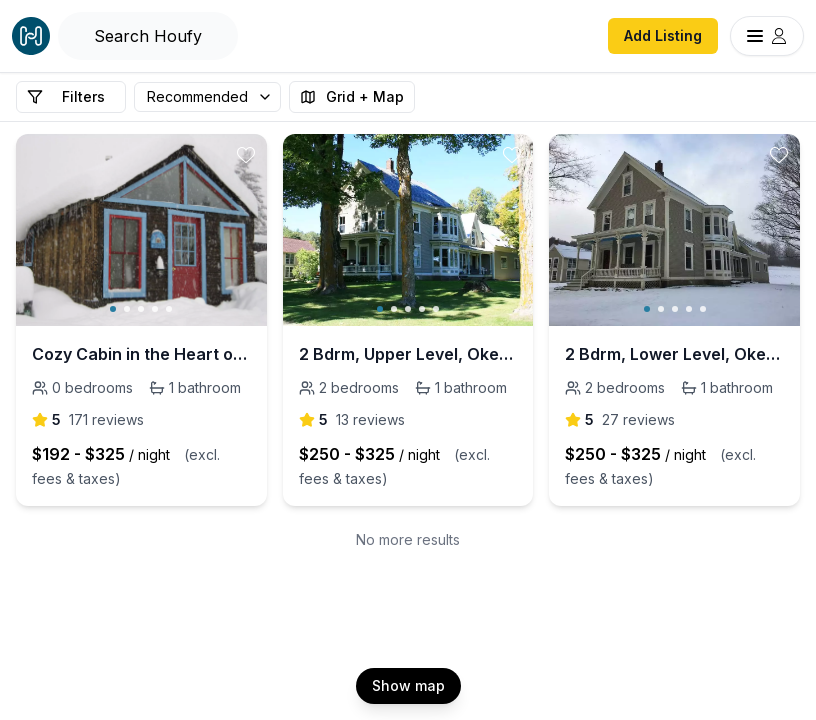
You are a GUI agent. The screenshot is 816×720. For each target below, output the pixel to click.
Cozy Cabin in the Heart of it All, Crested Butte (141, 354)
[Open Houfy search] (148, 36)
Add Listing (663, 35)
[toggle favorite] (246, 155)
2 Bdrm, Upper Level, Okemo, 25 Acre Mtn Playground (408, 354)
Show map (408, 685)
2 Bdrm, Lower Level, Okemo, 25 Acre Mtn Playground (674, 354)
